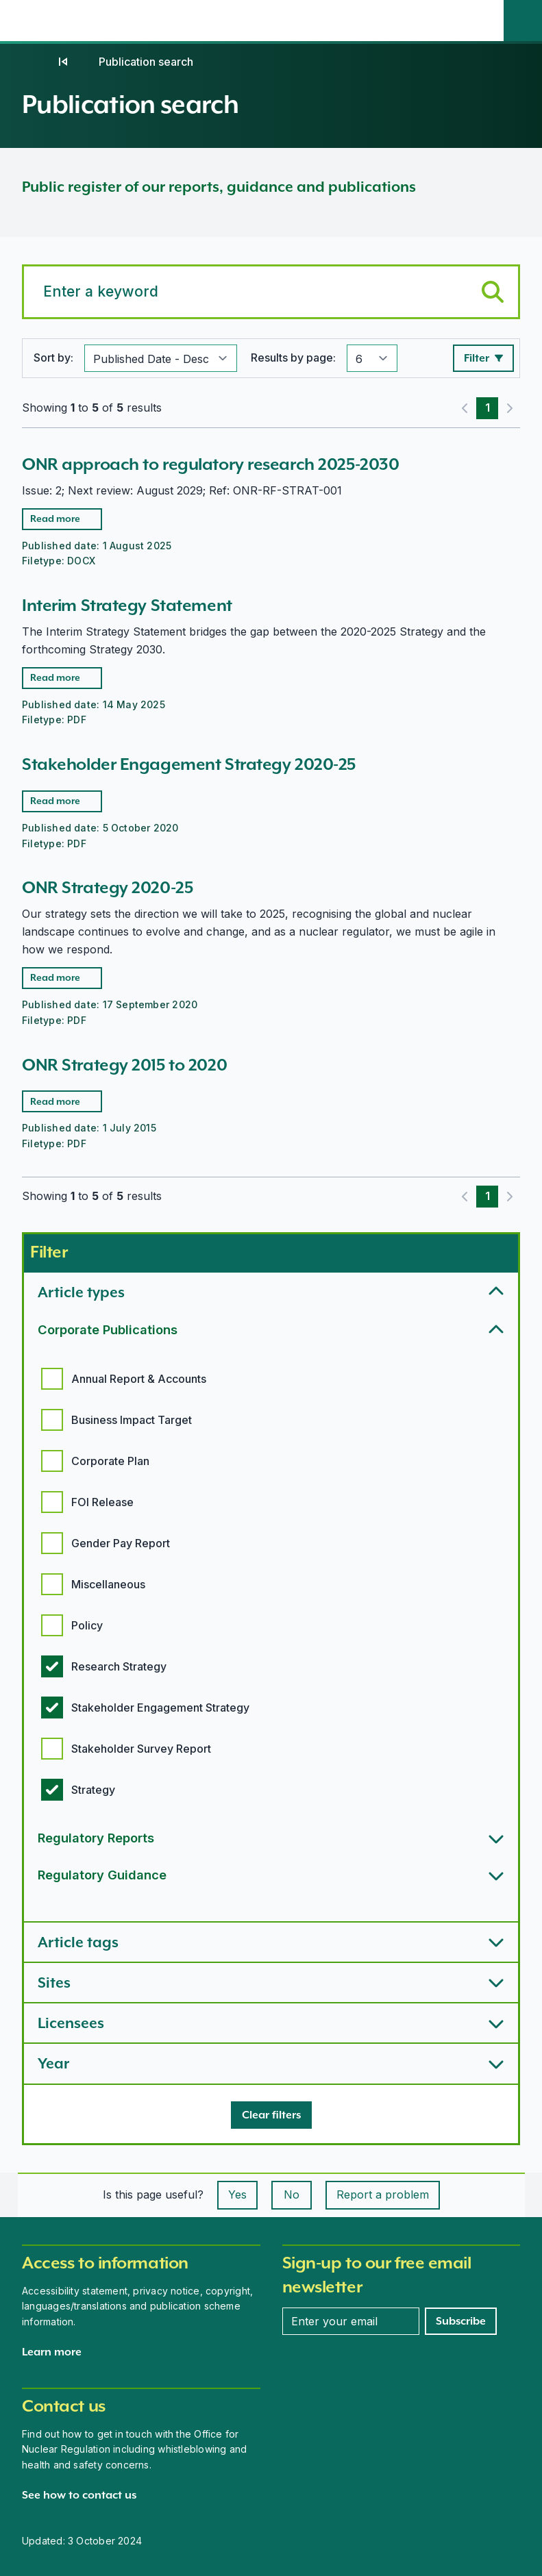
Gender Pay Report (120, 1543)
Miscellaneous (108, 1584)
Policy (87, 1625)
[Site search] (523, 20)
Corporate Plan (110, 1461)
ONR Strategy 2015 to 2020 (124, 1064)
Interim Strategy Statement (127, 605)
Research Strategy (119, 1666)
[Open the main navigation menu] (484, 20)
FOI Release (102, 1502)
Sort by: (53, 357)
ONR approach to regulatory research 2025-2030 (210, 464)
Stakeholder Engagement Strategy (160, 1707)
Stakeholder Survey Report (141, 1748)
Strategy (93, 1790)
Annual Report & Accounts (138, 1379)
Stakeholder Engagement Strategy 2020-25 (189, 764)
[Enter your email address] (350, 2321)
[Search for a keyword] (271, 291)
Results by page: (293, 357)
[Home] (35, 61)
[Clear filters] (271, 2115)
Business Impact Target (131, 1420)
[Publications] (63, 61)
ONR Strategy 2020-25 (107, 887)
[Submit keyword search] (492, 291)
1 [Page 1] (487, 407)
